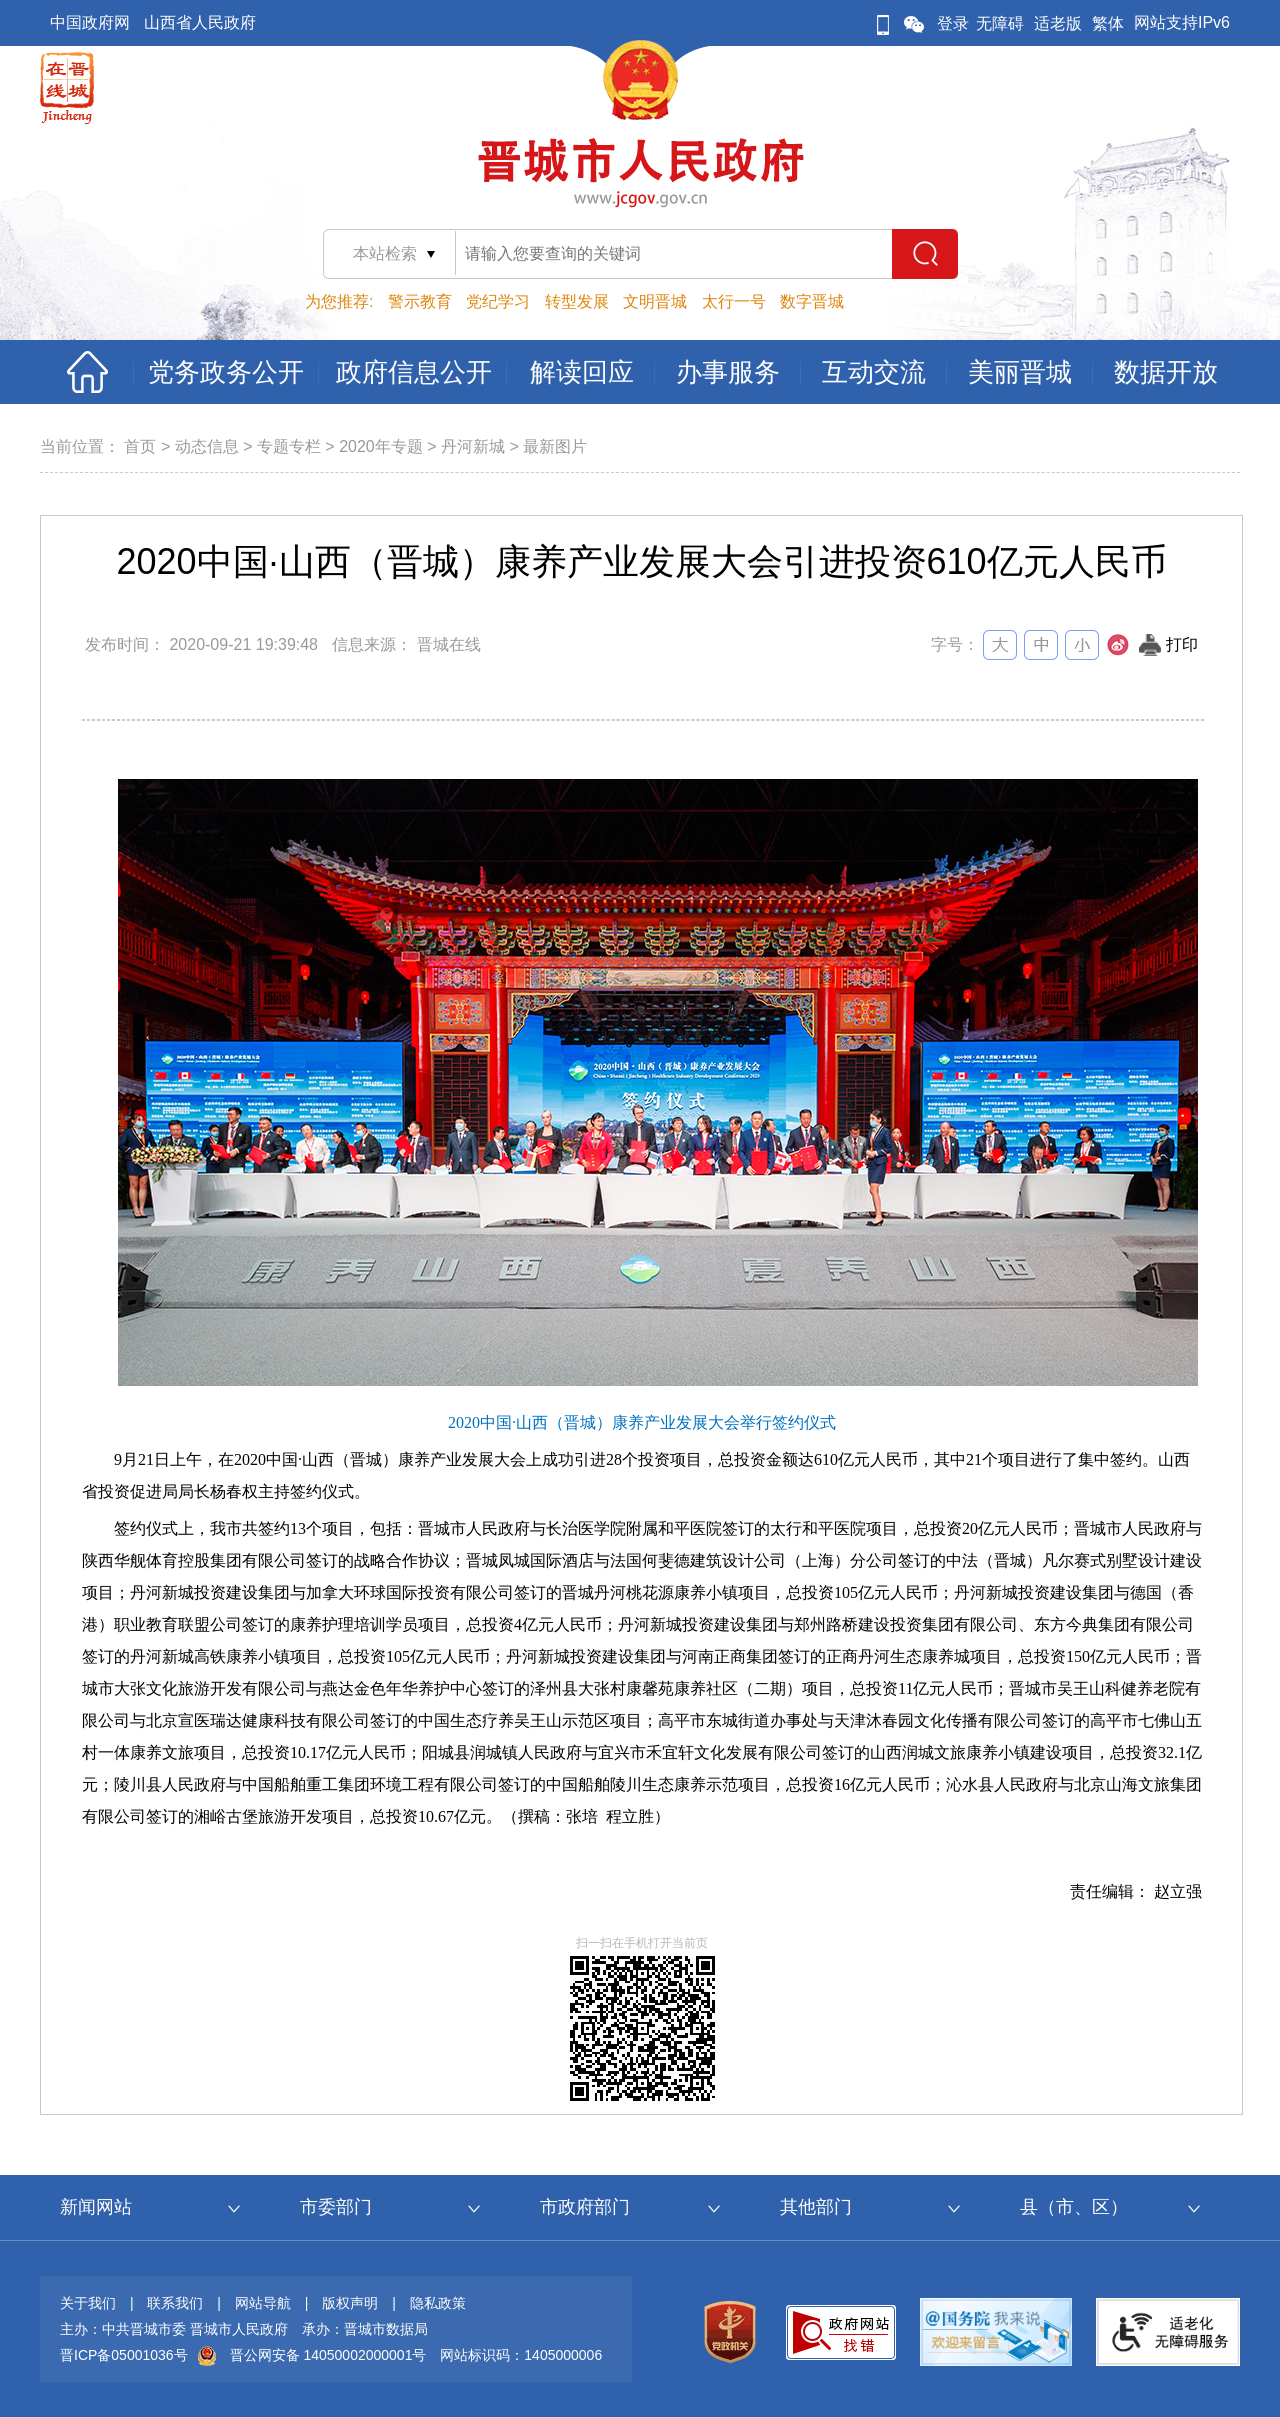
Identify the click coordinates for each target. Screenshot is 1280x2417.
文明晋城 (655, 301)
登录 (953, 23)
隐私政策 (438, 2303)
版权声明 (350, 2303)
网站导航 (263, 2303)
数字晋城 (812, 301)
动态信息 (207, 446)
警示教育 (420, 301)
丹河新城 (473, 446)
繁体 (1108, 23)
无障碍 (1000, 23)
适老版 (1058, 23)
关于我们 (88, 2303)
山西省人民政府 (200, 22)
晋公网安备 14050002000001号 (328, 2355)
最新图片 (555, 446)
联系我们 (175, 2303)
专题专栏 (289, 446)
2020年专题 (381, 446)
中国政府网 (90, 22)
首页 (140, 446)
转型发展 (577, 301)
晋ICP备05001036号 (124, 2355)
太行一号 (734, 301)
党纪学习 (498, 301)
